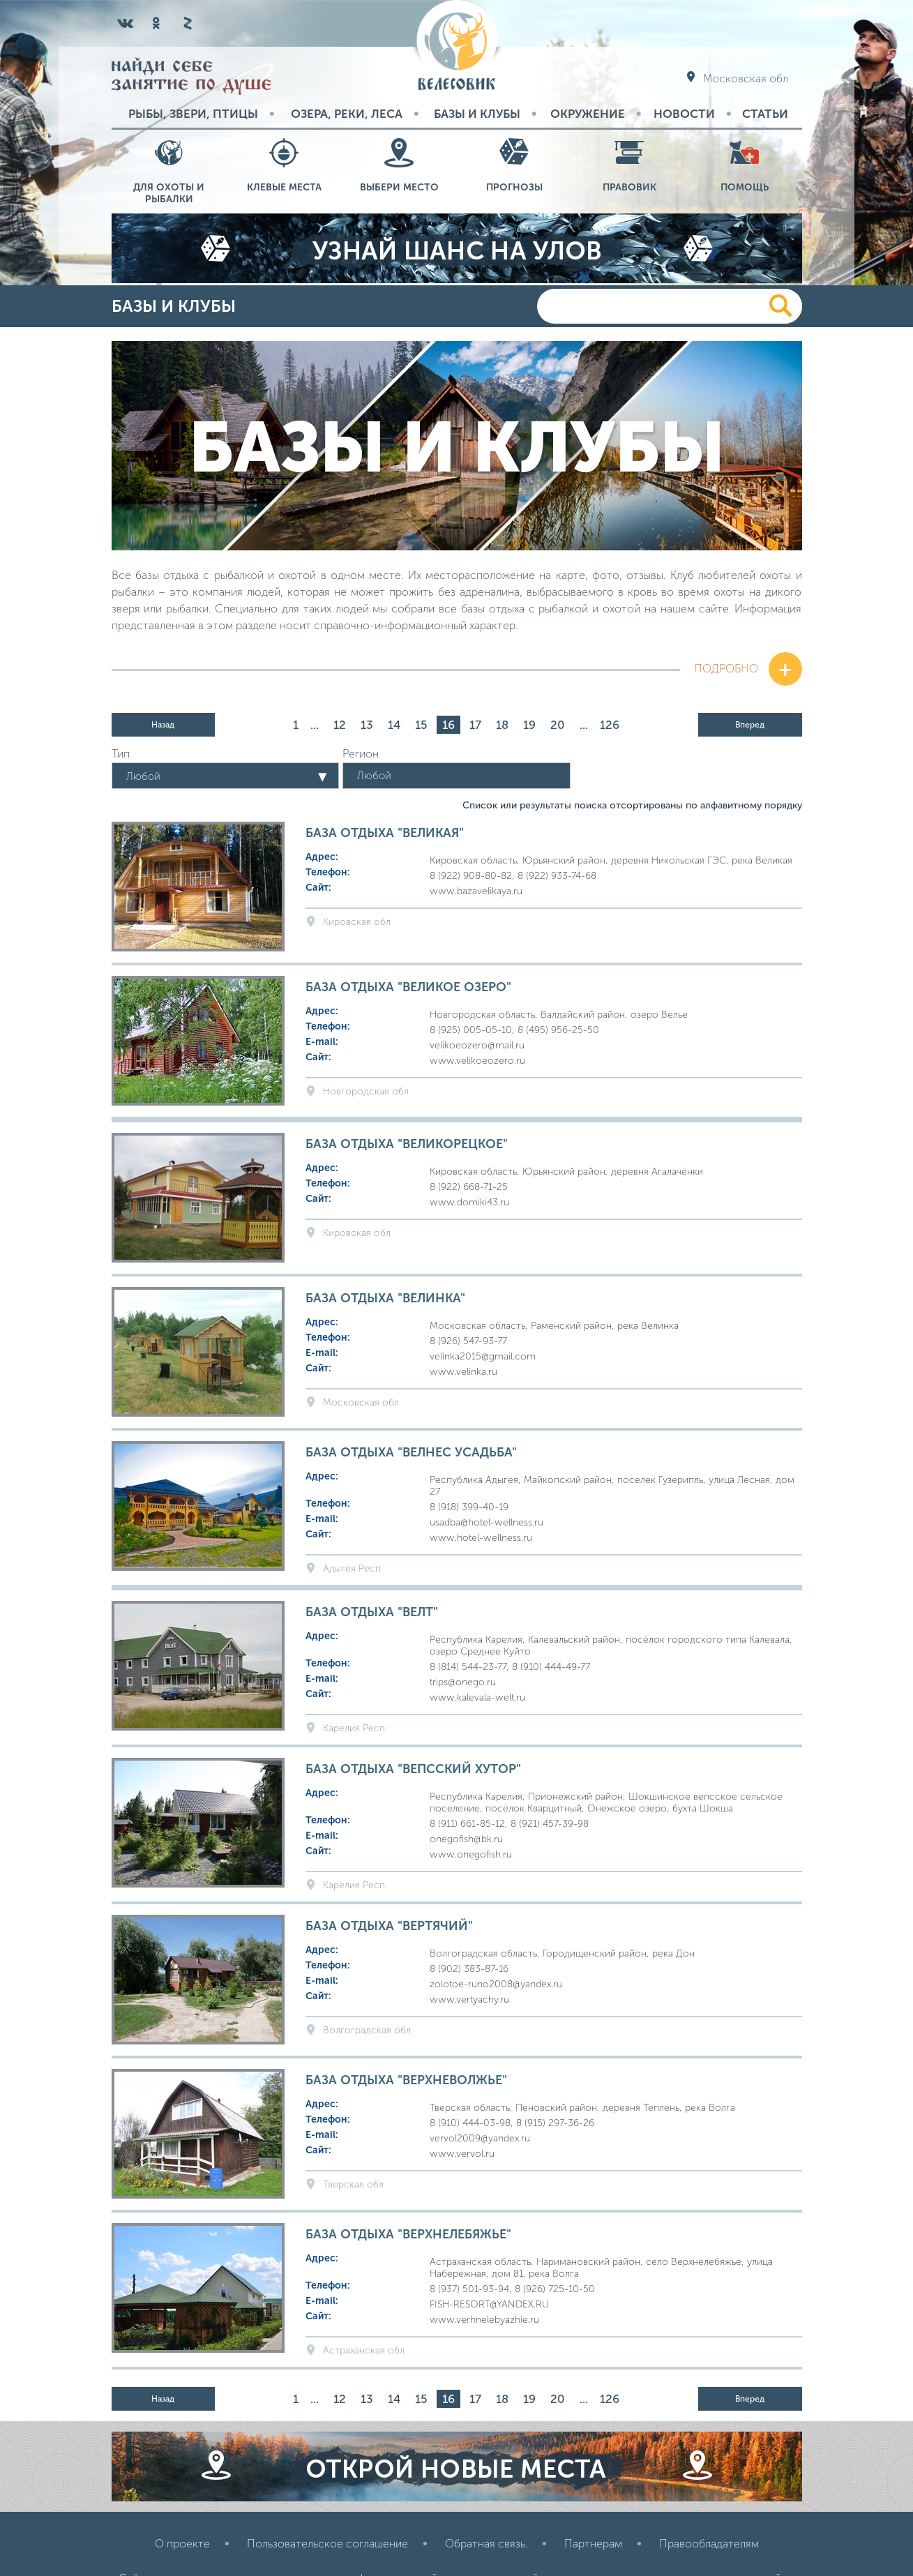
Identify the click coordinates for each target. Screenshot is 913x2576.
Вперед (749, 725)
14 (394, 725)
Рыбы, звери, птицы (193, 114)
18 (502, 725)
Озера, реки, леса (346, 114)
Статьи (765, 114)
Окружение (587, 114)
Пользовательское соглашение (327, 2543)
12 (339, 725)
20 (557, 725)
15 (421, 725)
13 (367, 725)
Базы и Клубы (477, 114)
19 (529, 725)
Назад (162, 725)
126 (609, 725)
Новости (684, 114)
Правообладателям (709, 2543)
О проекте (182, 2543)
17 (475, 725)
